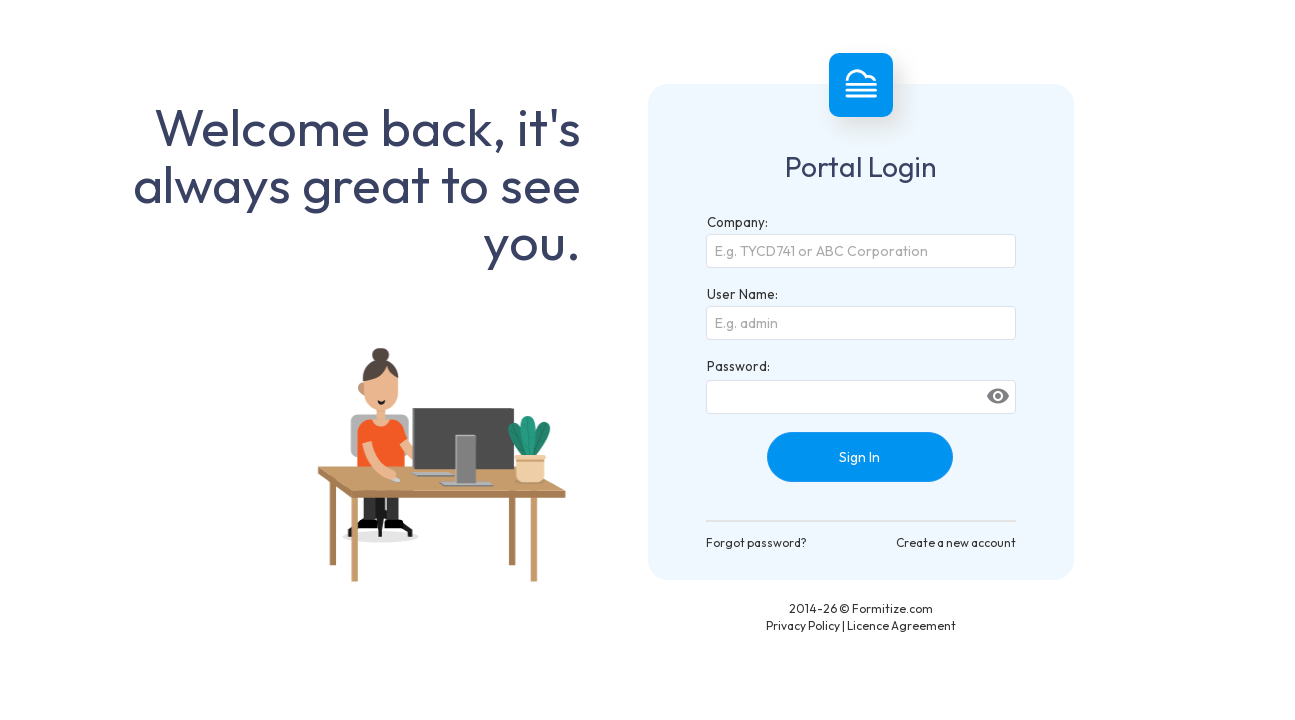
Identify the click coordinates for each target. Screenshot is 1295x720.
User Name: (742, 294)
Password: (738, 366)
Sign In (859, 457)
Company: (737, 222)
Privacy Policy (803, 625)
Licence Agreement (901, 625)
